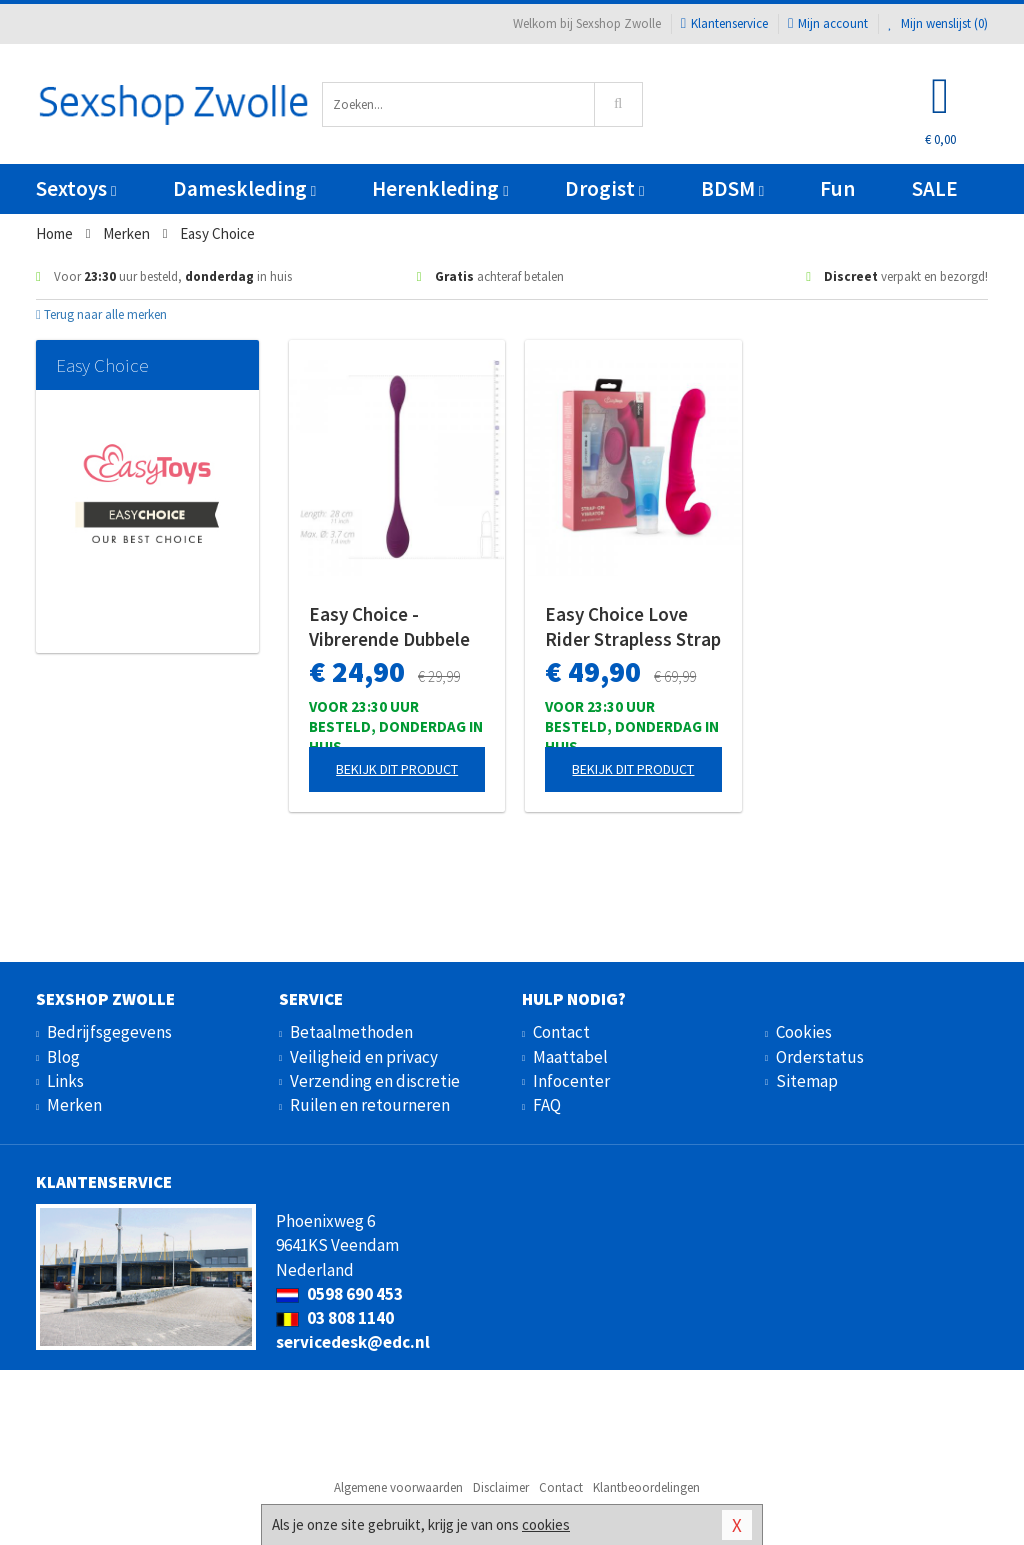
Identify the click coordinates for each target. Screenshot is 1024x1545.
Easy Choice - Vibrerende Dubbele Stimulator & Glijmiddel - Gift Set (389, 627)
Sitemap (807, 1081)
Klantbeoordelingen (646, 1487)
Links (65, 1081)
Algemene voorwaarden (398, 1487)
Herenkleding (440, 188)
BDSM (732, 188)
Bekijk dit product (397, 769)
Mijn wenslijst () (938, 23)
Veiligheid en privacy (364, 1057)
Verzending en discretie (375, 1081)
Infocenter (571, 1081)
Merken (74, 1105)
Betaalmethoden (351, 1032)
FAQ (547, 1105)
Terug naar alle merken (101, 314)
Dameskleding (244, 188)
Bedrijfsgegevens (109, 1032)
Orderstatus (820, 1057)
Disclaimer (501, 1487)
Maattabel (570, 1057)
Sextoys (76, 188)
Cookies (804, 1032)
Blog (63, 1057)
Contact (561, 1032)
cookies (546, 1524)
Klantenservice (724, 23)
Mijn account (828, 23)
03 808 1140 (335, 1318)
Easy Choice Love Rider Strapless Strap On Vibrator (633, 627)
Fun (837, 188)
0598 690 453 (339, 1294)
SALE (935, 188)
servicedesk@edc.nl (353, 1342)
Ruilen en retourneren (370, 1105)
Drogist (604, 188)
